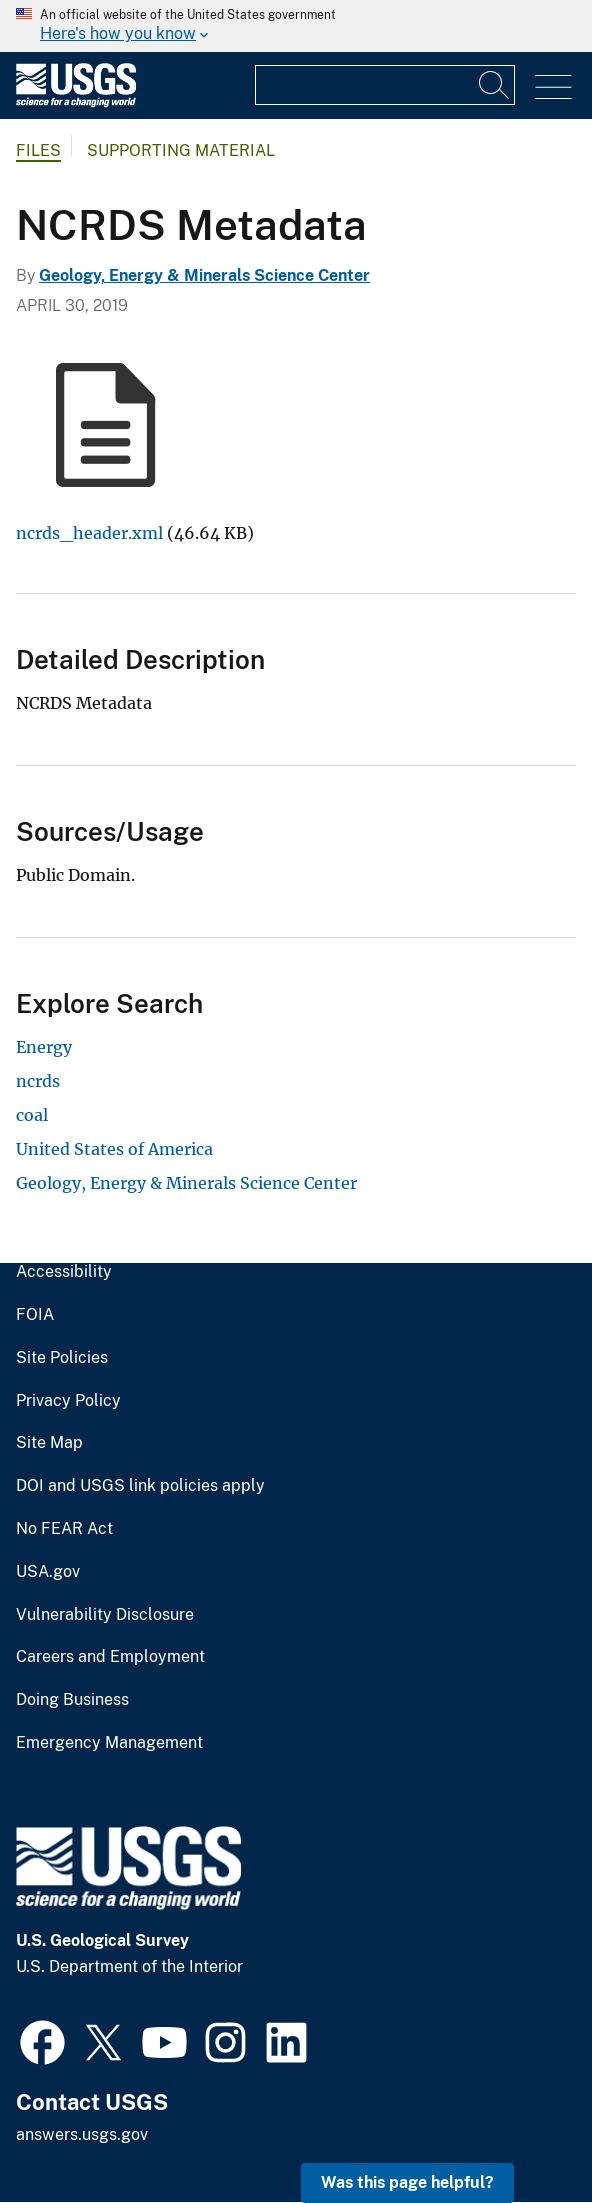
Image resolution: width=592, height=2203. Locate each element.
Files (38, 150)
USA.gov (48, 1572)
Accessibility (64, 1272)
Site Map (49, 1443)
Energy (44, 1047)
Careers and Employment (110, 1657)
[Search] (495, 85)
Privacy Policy (68, 1401)
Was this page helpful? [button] (407, 2182)
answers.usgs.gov (82, 2134)
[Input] (385, 85)
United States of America (114, 1149)
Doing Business (72, 1700)
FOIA (35, 1315)
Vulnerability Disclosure (105, 1615)
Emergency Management (109, 1743)
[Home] (76, 102)
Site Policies (62, 1358)
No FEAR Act (64, 1529)
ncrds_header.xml (89, 533)
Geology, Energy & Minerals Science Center (204, 275)
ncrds (38, 1081)
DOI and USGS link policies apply (140, 1486)
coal (32, 1115)
